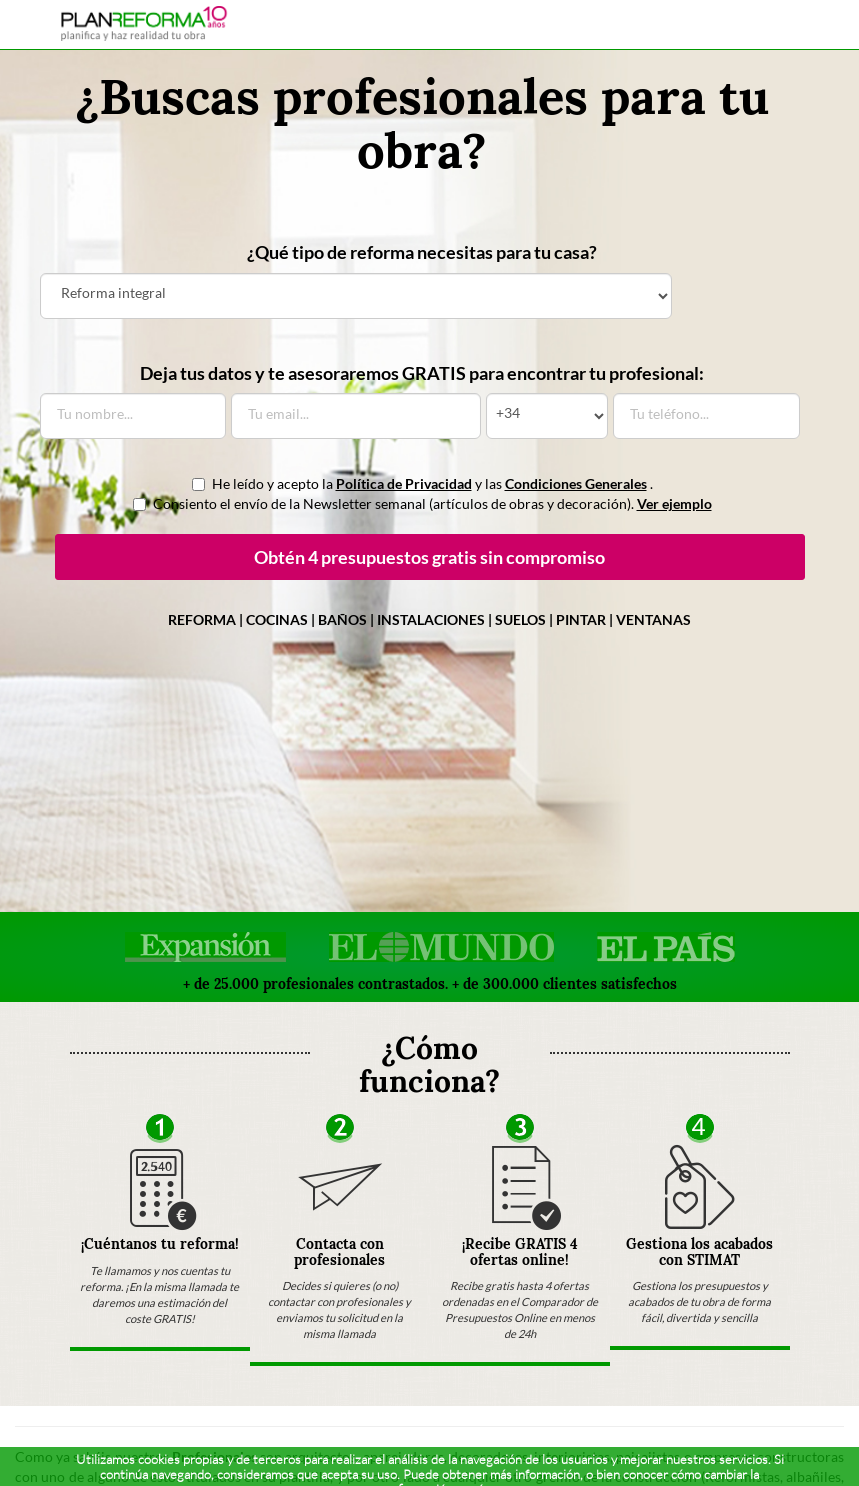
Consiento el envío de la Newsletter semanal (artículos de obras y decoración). (422, 503)
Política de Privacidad (404, 483)
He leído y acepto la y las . (422, 483)
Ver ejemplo (674, 503)
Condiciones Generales (576, 483)
